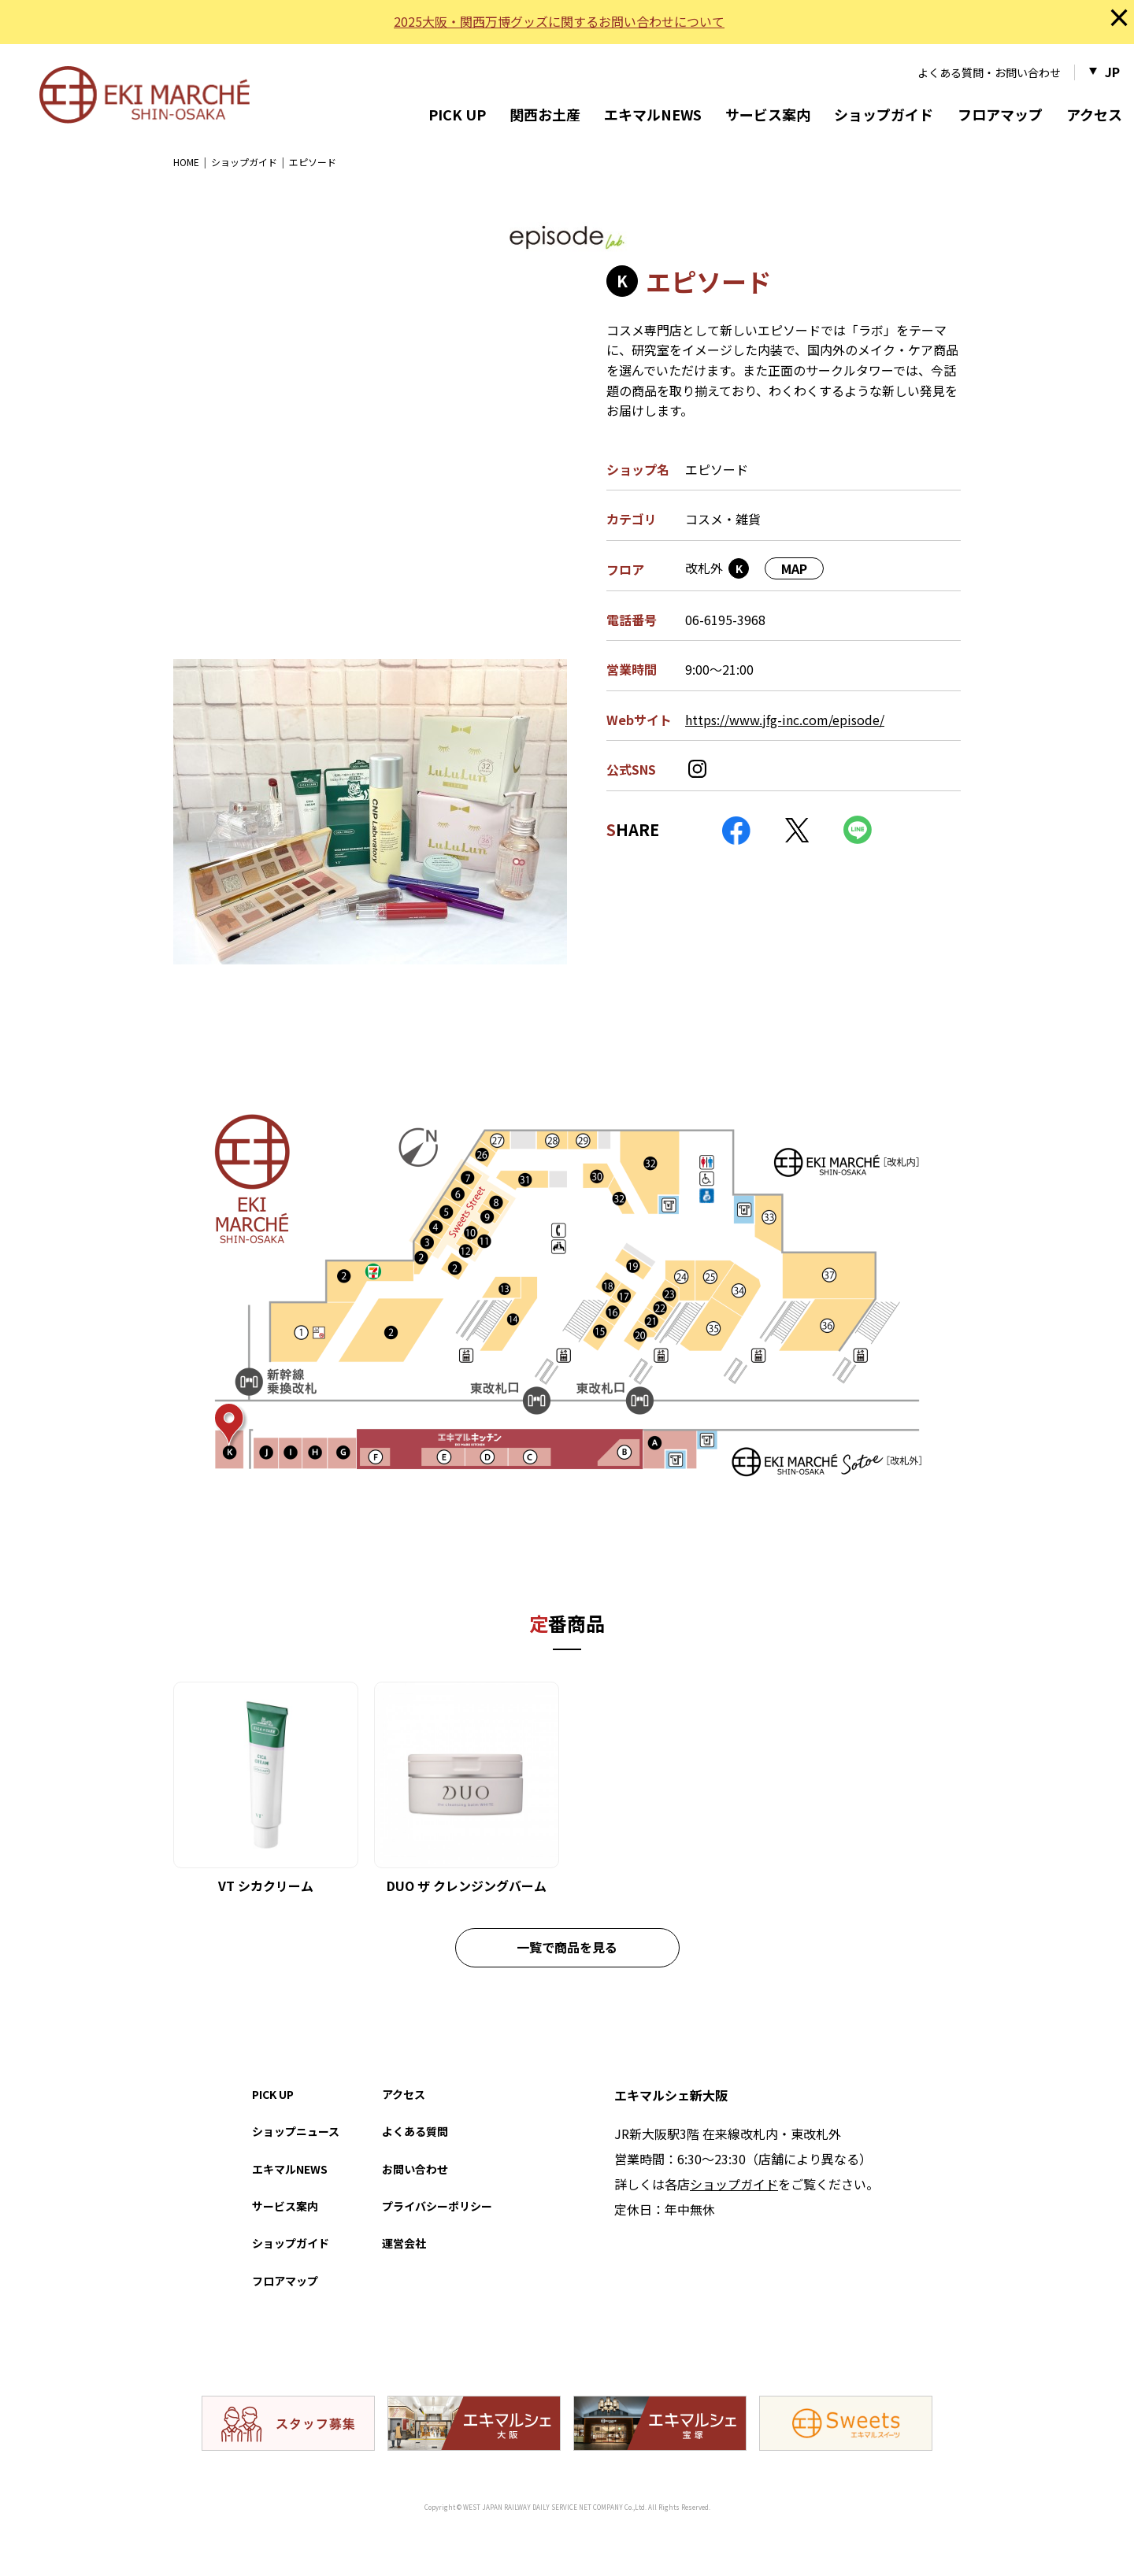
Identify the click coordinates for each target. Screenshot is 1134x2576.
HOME (186, 161)
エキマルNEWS (653, 114)
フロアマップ (1000, 114)
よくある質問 (415, 2131)
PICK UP (457, 114)
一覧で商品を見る (567, 1947)
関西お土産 (545, 114)
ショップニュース (295, 2131)
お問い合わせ (415, 2169)
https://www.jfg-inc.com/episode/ (784, 719)
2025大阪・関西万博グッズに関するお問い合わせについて (559, 21)
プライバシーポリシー (437, 2206)
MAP (794, 568)
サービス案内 (767, 114)
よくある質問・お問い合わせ (989, 72)
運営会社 (404, 2243)
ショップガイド (883, 114)
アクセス (1094, 114)
